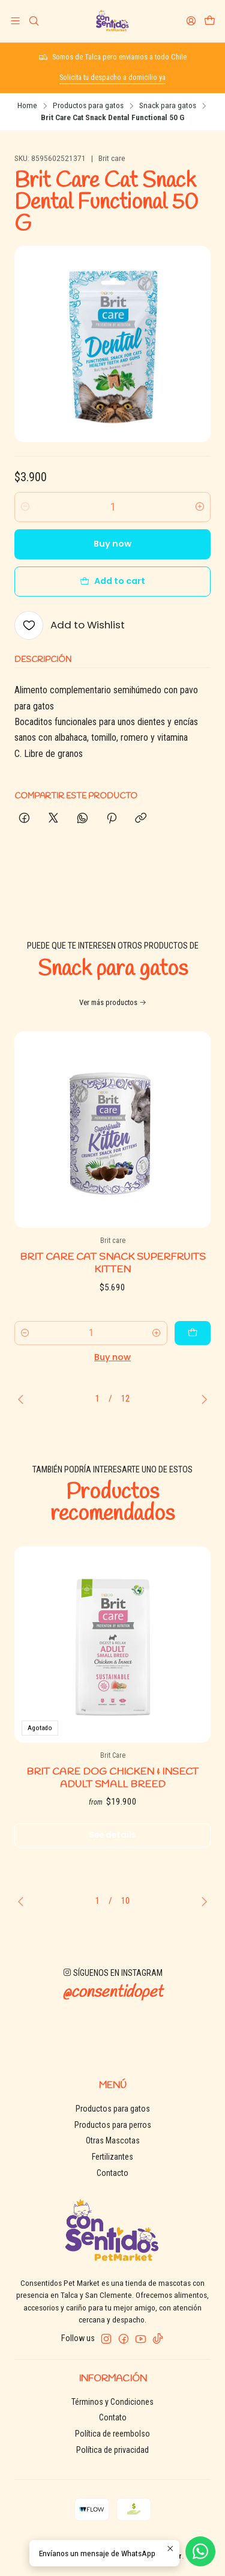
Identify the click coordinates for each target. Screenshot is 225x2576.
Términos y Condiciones (112, 2402)
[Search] (33, 20)
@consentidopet (112, 2005)
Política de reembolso (112, 2433)
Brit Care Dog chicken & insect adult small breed (112, 1790)
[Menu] (15, 20)
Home (27, 106)
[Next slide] (202, 1399)
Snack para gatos (167, 106)
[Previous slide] (23, 1399)
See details (112, 1847)
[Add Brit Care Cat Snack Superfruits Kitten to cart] (193, 1344)
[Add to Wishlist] (69, 625)
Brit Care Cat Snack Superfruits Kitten (113, 1275)
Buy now (112, 544)
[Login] (191, 20)
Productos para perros (112, 2125)
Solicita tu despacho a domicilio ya (112, 77)
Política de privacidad (112, 2450)
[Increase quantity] (200, 507)
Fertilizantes (112, 2156)
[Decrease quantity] (25, 507)
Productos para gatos (88, 106)
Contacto (112, 2173)
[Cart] (210, 20)
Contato (113, 2417)
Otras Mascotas (113, 2140)
